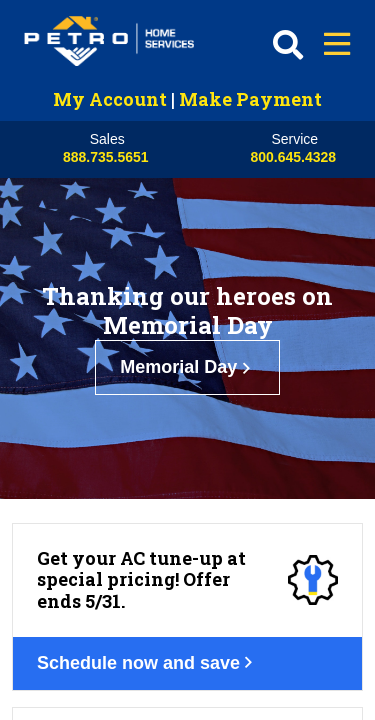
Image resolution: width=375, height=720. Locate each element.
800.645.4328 (293, 157)
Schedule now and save (147, 663)
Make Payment (250, 99)
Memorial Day (187, 367)
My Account (110, 99)
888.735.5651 (106, 157)
